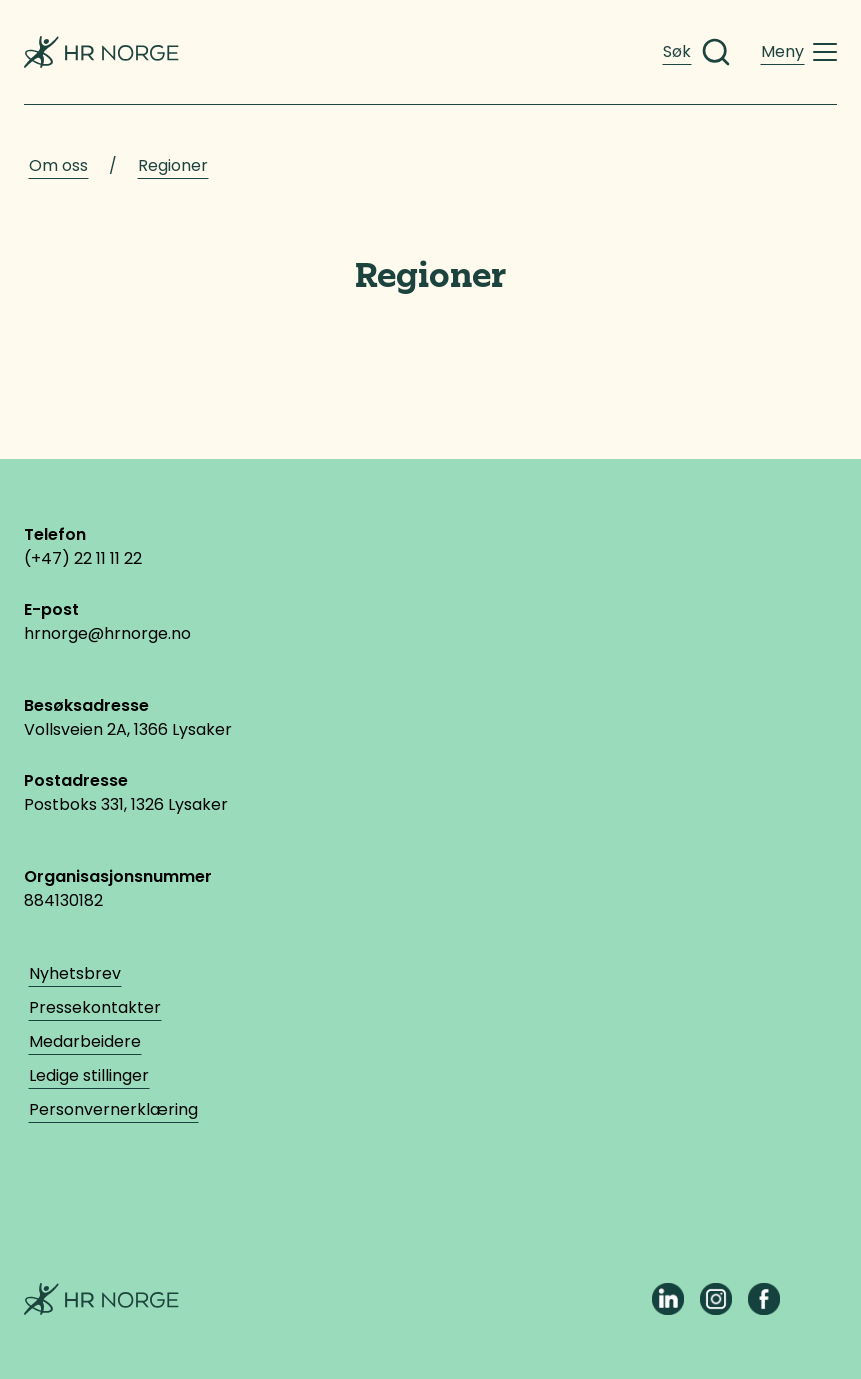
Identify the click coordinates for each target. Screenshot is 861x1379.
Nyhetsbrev (75, 973)
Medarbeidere (85, 1041)
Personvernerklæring (113, 1109)
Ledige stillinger (89, 1075)
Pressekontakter (95, 1007)
